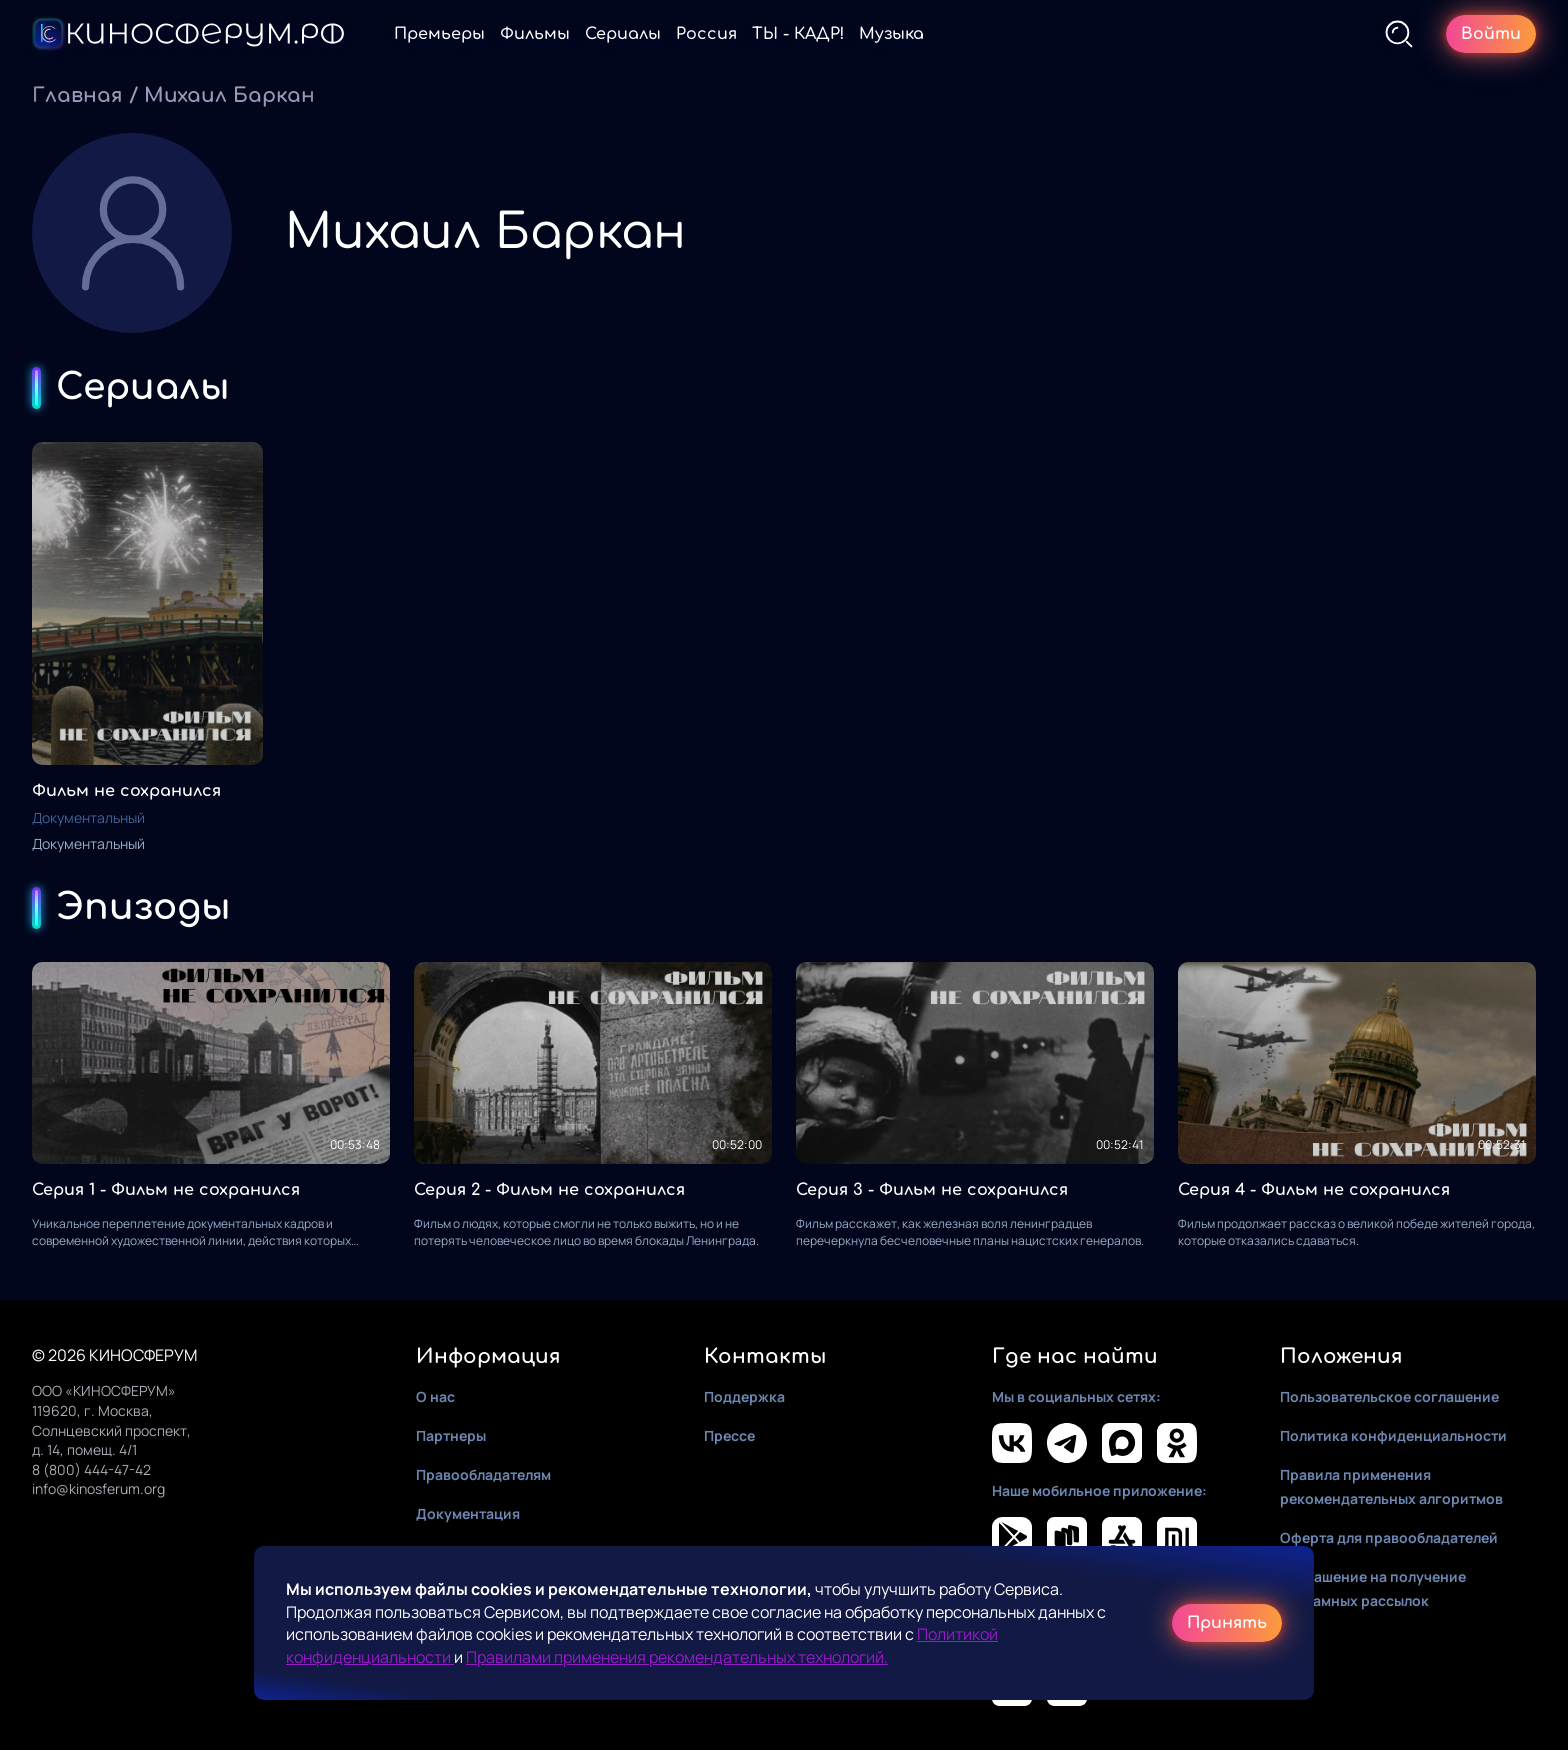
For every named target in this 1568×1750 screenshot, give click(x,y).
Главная (77, 95)
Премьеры (439, 34)
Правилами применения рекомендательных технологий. (677, 1657)
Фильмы (535, 34)
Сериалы (623, 34)
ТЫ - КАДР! (798, 34)
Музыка (891, 34)
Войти (1491, 34)
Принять (1227, 1623)
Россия (706, 34)
